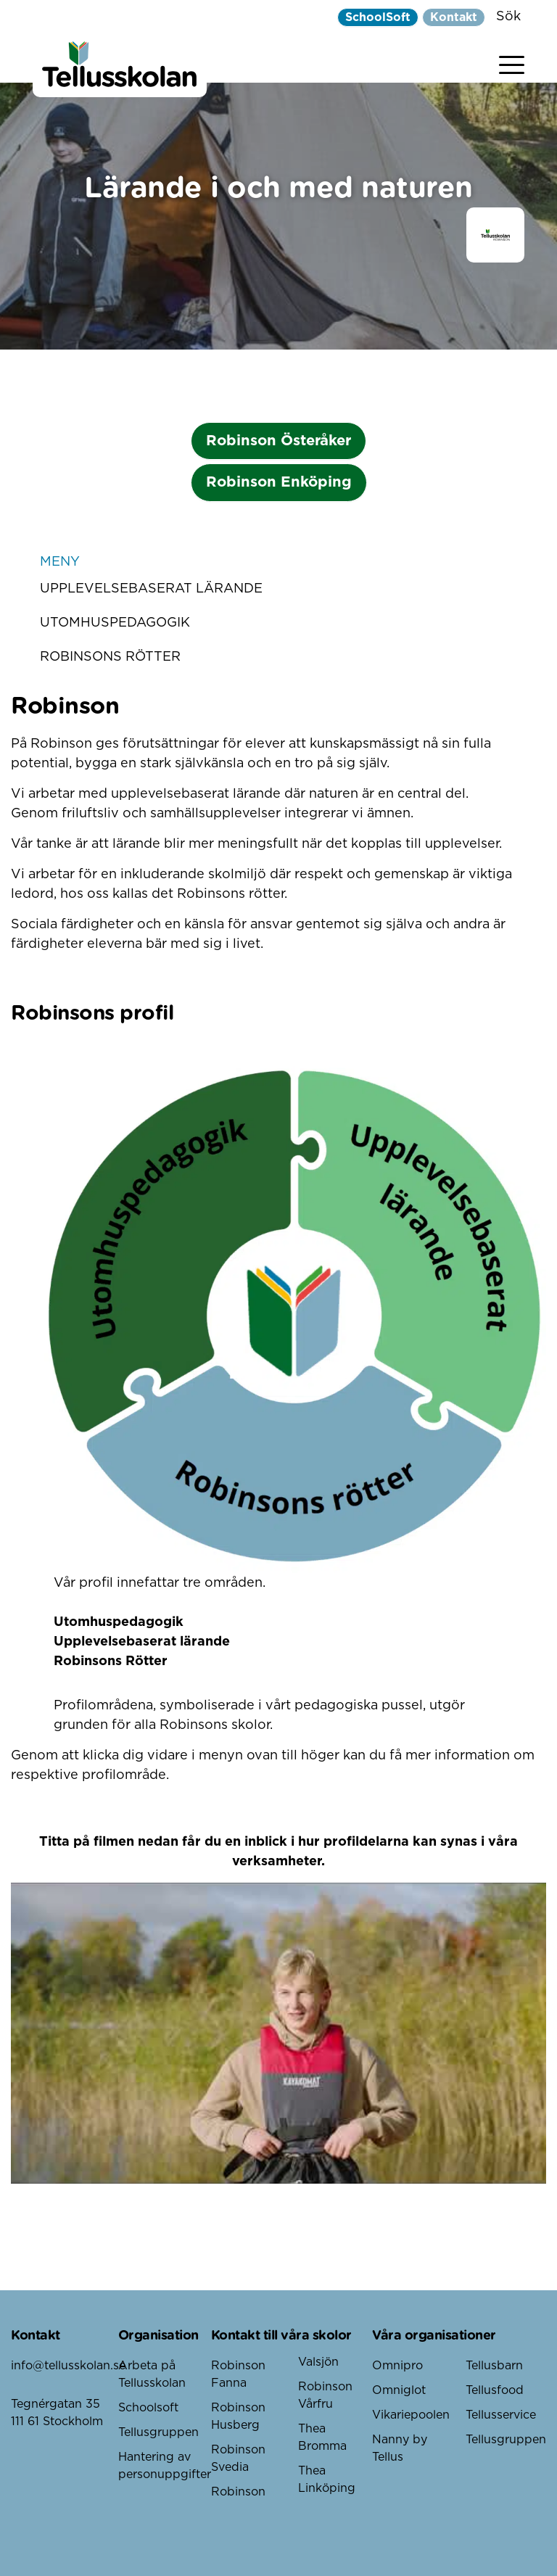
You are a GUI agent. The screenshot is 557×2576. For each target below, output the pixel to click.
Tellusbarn (494, 2365)
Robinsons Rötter (110, 657)
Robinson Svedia (238, 2458)
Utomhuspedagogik (115, 622)
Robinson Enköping (279, 482)
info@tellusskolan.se (64, 2365)
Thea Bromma (322, 2437)
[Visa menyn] (511, 62)
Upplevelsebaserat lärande (151, 588)
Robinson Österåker (278, 441)
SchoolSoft (377, 17)
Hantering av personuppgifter (164, 2465)
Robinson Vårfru (325, 2395)
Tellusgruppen (158, 2432)
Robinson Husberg (238, 2416)
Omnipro (397, 2365)
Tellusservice (501, 2415)
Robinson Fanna (238, 2374)
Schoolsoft (148, 2408)
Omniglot (399, 2390)
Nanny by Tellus (399, 2448)
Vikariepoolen (411, 2415)
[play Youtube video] (278, 2033)
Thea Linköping (326, 2479)
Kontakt (453, 17)
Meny (278, 562)
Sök (508, 16)
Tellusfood (495, 2390)
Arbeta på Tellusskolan (152, 2374)
